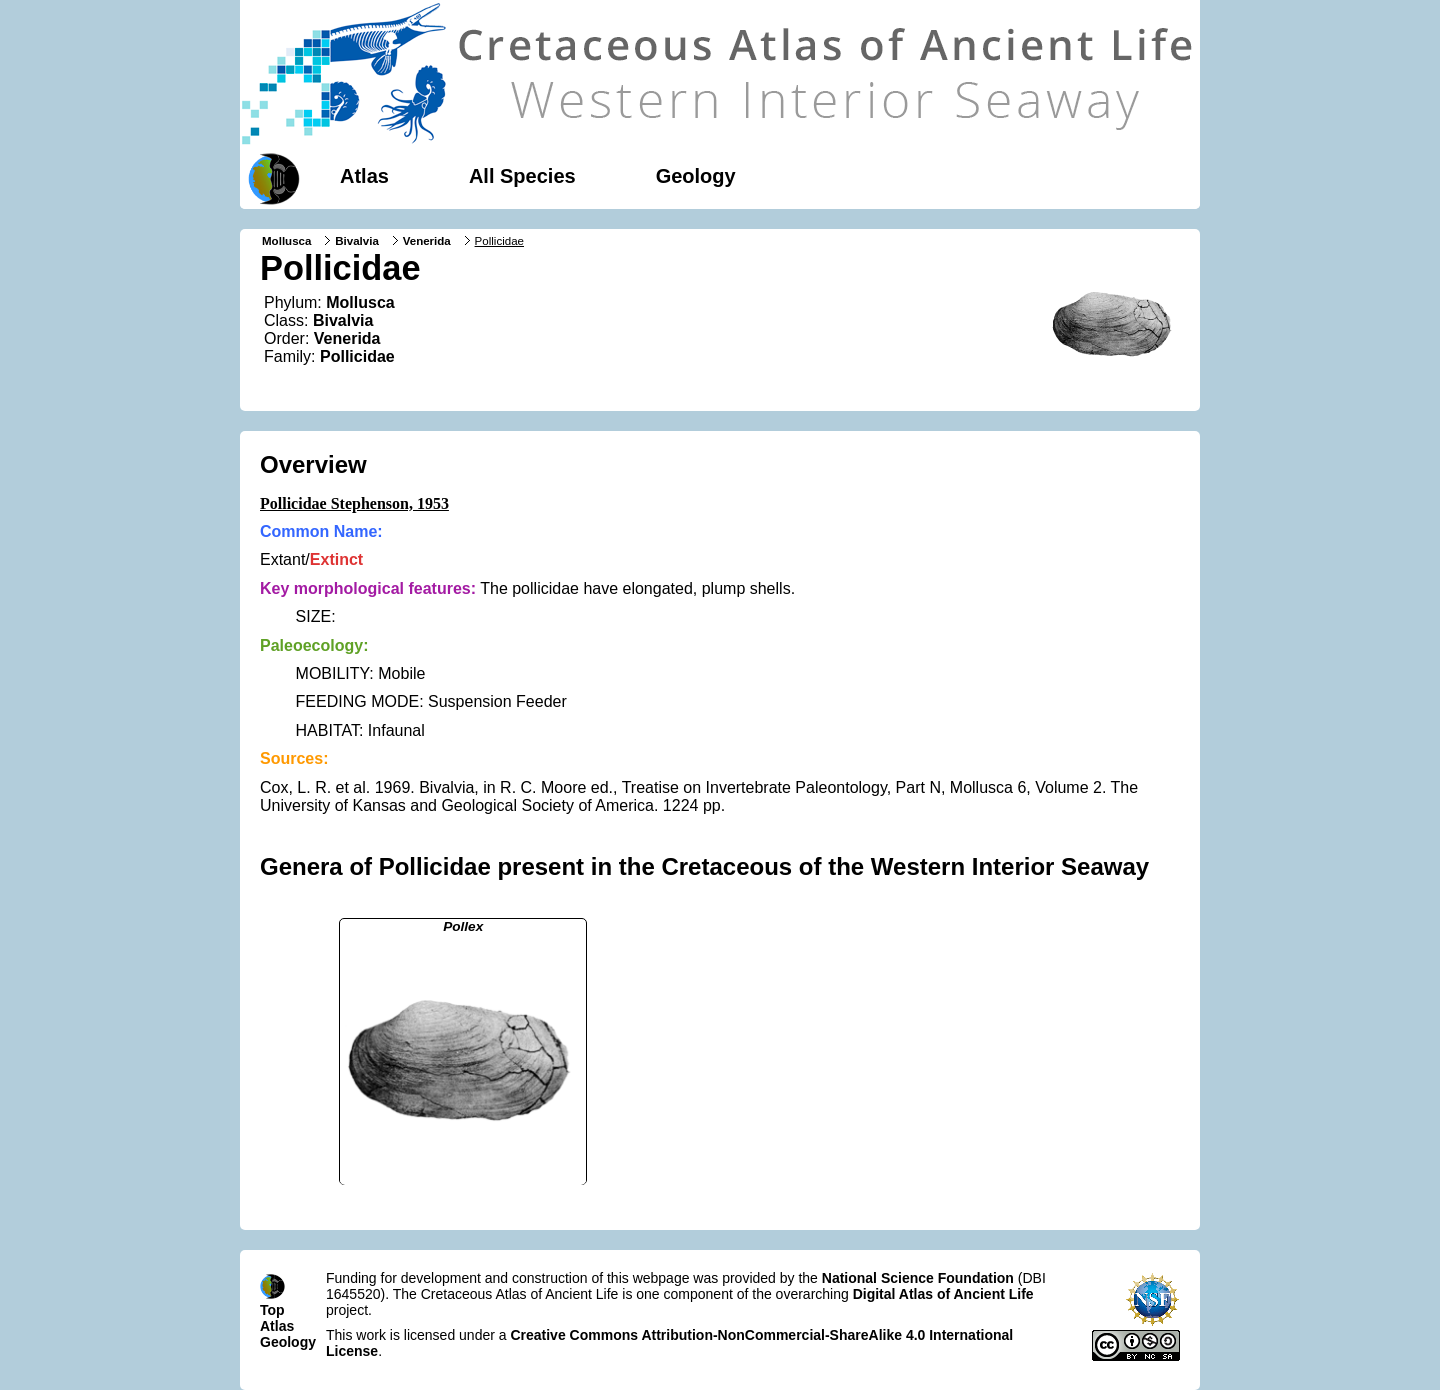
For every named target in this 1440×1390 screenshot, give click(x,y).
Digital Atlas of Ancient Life (943, 1294)
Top (272, 1310)
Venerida (427, 241)
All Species (522, 176)
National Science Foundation (918, 1278)
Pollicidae (357, 356)
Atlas (364, 176)
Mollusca (286, 241)
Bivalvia (357, 241)
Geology (696, 176)
